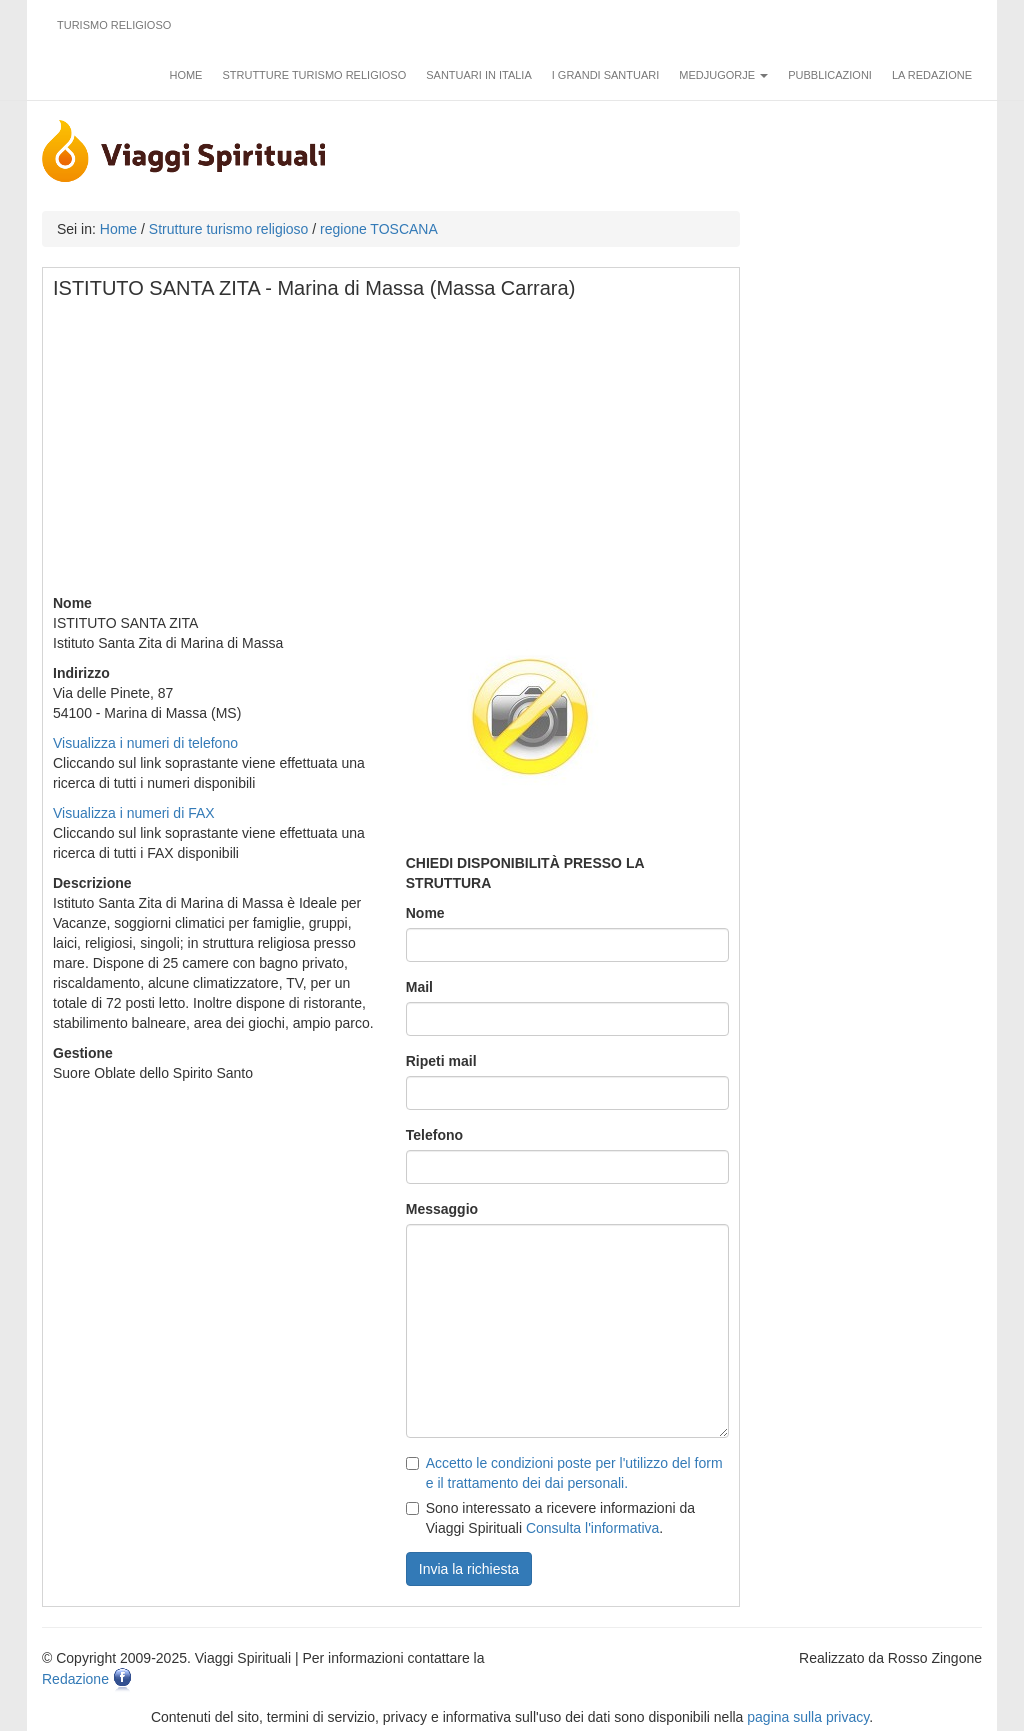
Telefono (434, 1135)
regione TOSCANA (379, 229)
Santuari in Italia (479, 75)
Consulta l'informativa (592, 1528)
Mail (419, 987)
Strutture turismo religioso (314, 75)
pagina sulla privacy (808, 1717)
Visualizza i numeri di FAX (134, 813)
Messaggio (442, 1209)
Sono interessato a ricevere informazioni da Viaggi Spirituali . (550, 1518)
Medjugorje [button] (723, 75)
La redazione (932, 75)
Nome (425, 913)
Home (185, 75)
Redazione (75, 1679)
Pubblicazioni (830, 75)
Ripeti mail (441, 1061)
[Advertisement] (392, 453)
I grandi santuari (606, 75)
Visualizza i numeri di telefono (145, 743)
